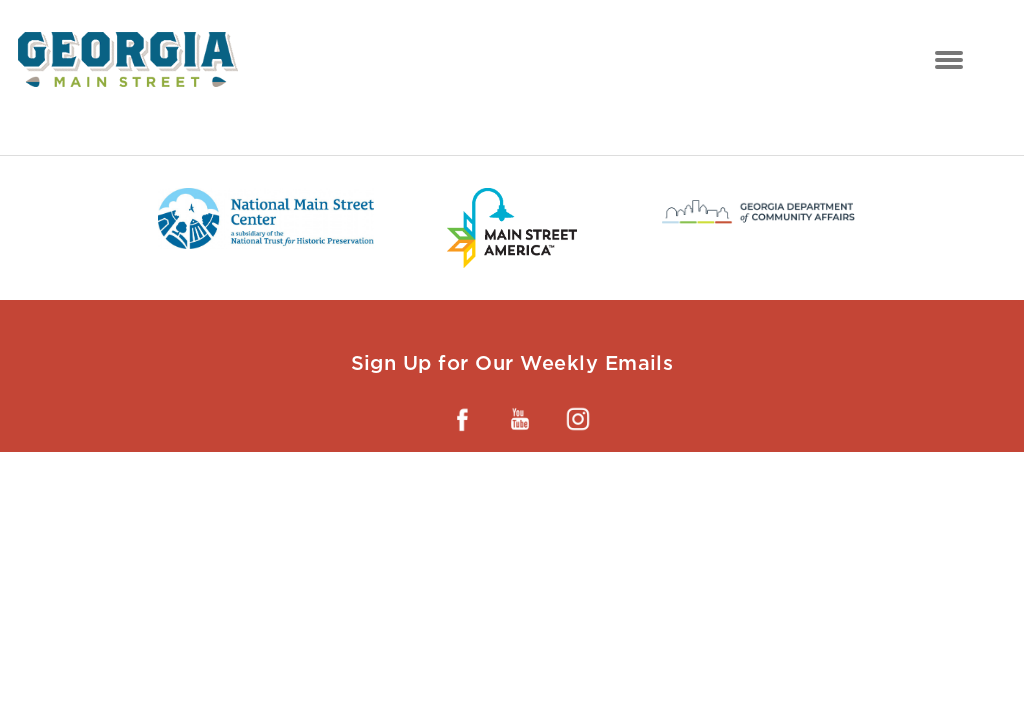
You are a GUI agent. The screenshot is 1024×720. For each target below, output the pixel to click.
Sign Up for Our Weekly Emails (512, 363)
